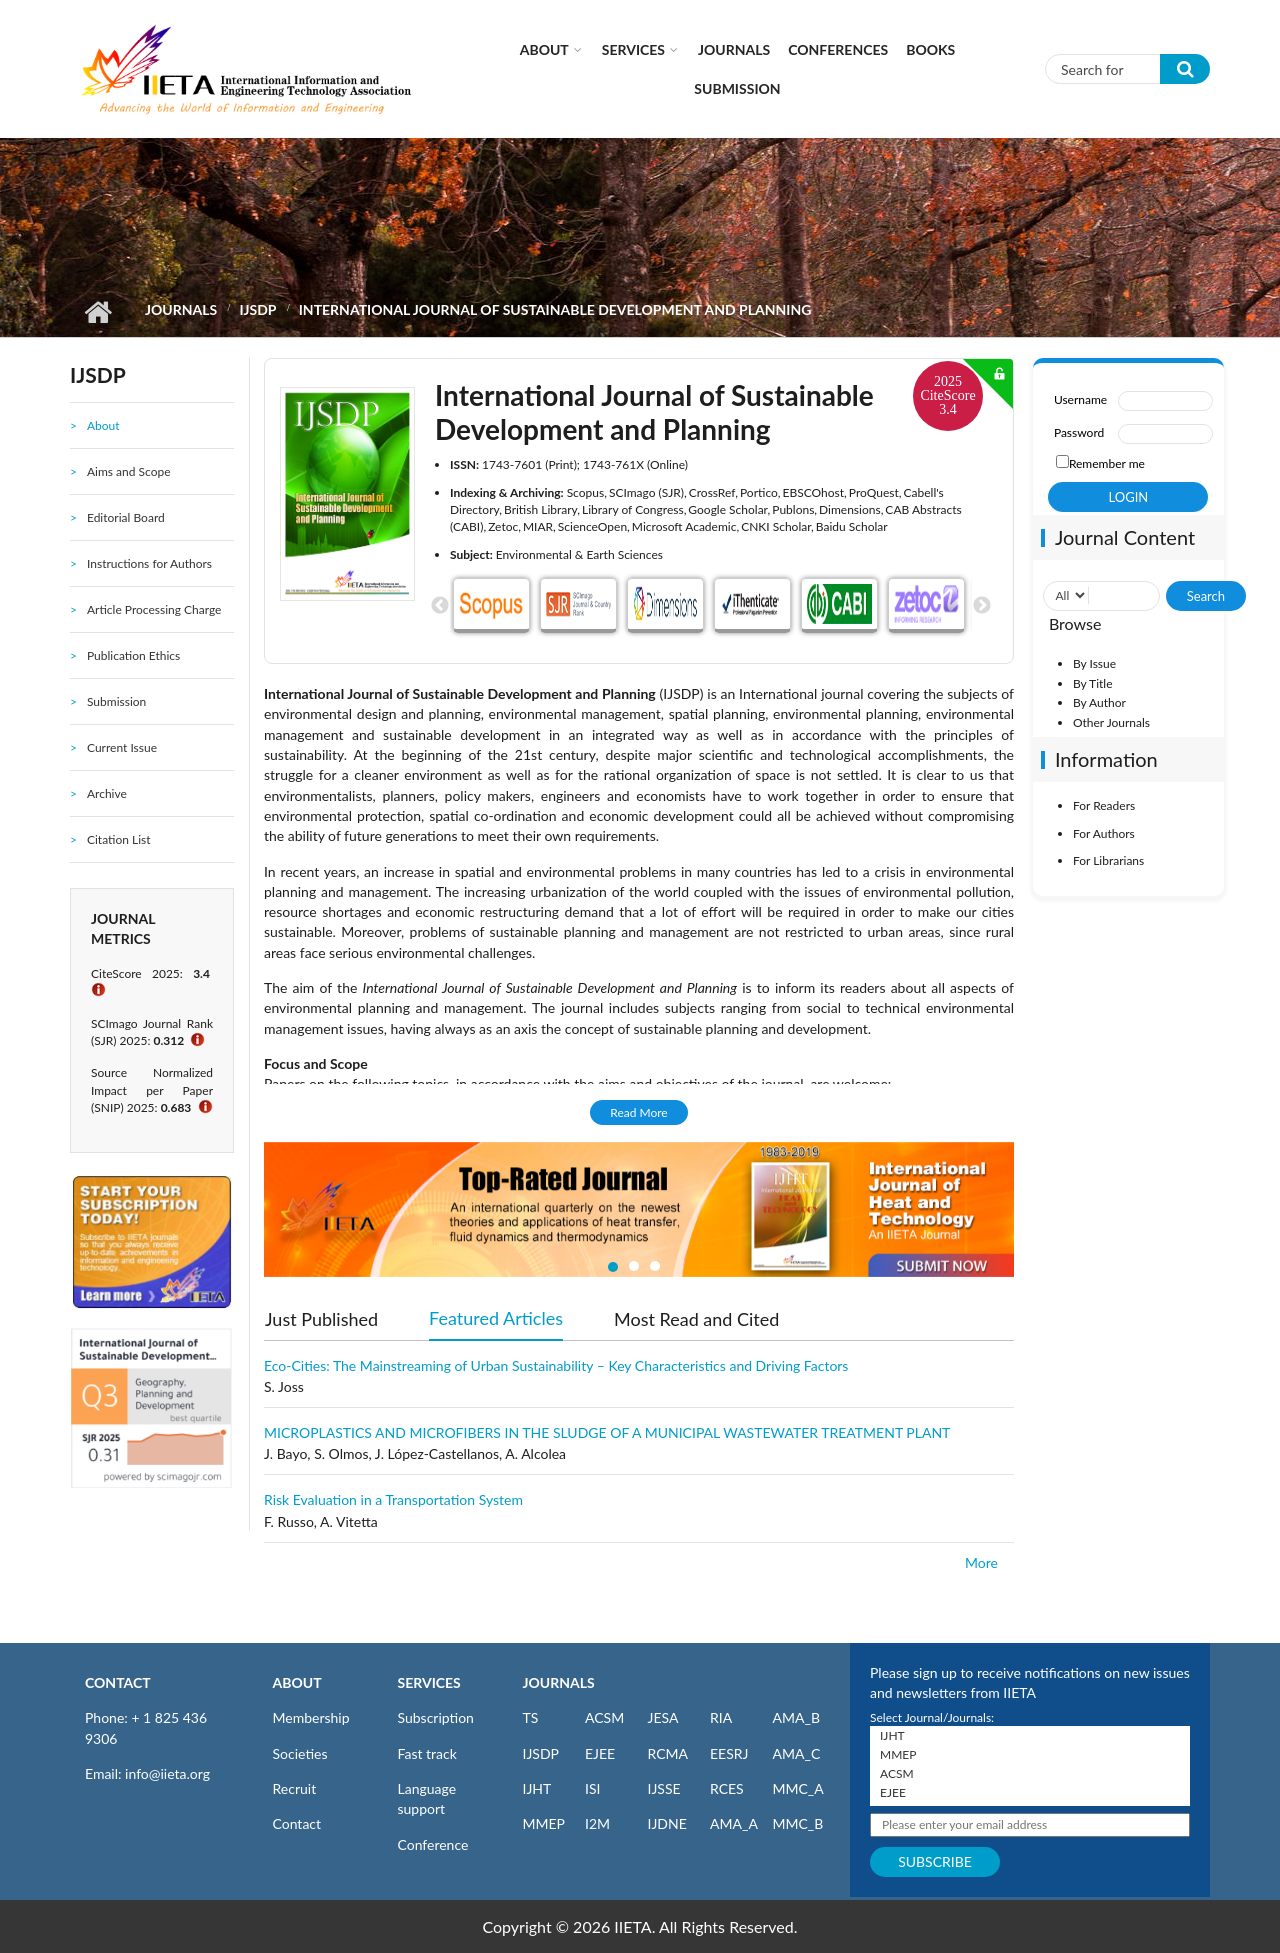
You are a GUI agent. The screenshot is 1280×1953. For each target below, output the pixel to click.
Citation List (119, 839)
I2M (597, 1823)
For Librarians (1108, 860)
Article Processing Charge (154, 609)
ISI (592, 1788)
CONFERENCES (838, 49)
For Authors (1104, 833)
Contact (297, 1823)
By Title (1093, 683)
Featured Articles (496, 1317)
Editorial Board (126, 517)
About (544, 49)
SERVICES (429, 1682)
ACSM (604, 1717)
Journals (734, 49)
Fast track (427, 1753)
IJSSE (664, 1788)
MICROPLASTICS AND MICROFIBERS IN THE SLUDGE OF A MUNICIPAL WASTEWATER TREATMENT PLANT (607, 1432)
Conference (433, 1844)
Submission (737, 88)
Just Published (321, 1319)
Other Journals (1111, 722)
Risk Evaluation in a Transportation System (393, 1499)
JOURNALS (559, 1682)
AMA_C (797, 1753)
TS (531, 1717)
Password (1079, 432)
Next (982, 606)
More (981, 1562)
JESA (663, 1717)
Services (633, 49)
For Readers (1104, 805)
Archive (107, 793)
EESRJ (729, 1753)
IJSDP (257, 309)
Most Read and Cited (696, 1319)
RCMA (668, 1753)
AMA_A (734, 1823)
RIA (721, 1717)
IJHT (537, 1788)
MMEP (544, 1823)
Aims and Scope (129, 471)
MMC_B (798, 1823)
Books (930, 49)
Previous (440, 606)
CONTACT (118, 1682)
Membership (311, 1717)
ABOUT (297, 1682)
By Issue (1094, 663)
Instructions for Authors (149, 563)
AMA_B (796, 1717)
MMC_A (798, 1788)
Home (97, 312)
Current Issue (122, 747)
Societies (300, 1753)
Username (1080, 399)
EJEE (600, 1753)
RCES (727, 1788)
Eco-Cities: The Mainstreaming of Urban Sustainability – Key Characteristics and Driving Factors (556, 1365)
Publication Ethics (133, 655)
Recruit (295, 1788)
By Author (1099, 702)
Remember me (1107, 463)
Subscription (436, 1717)
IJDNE (667, 1823)
